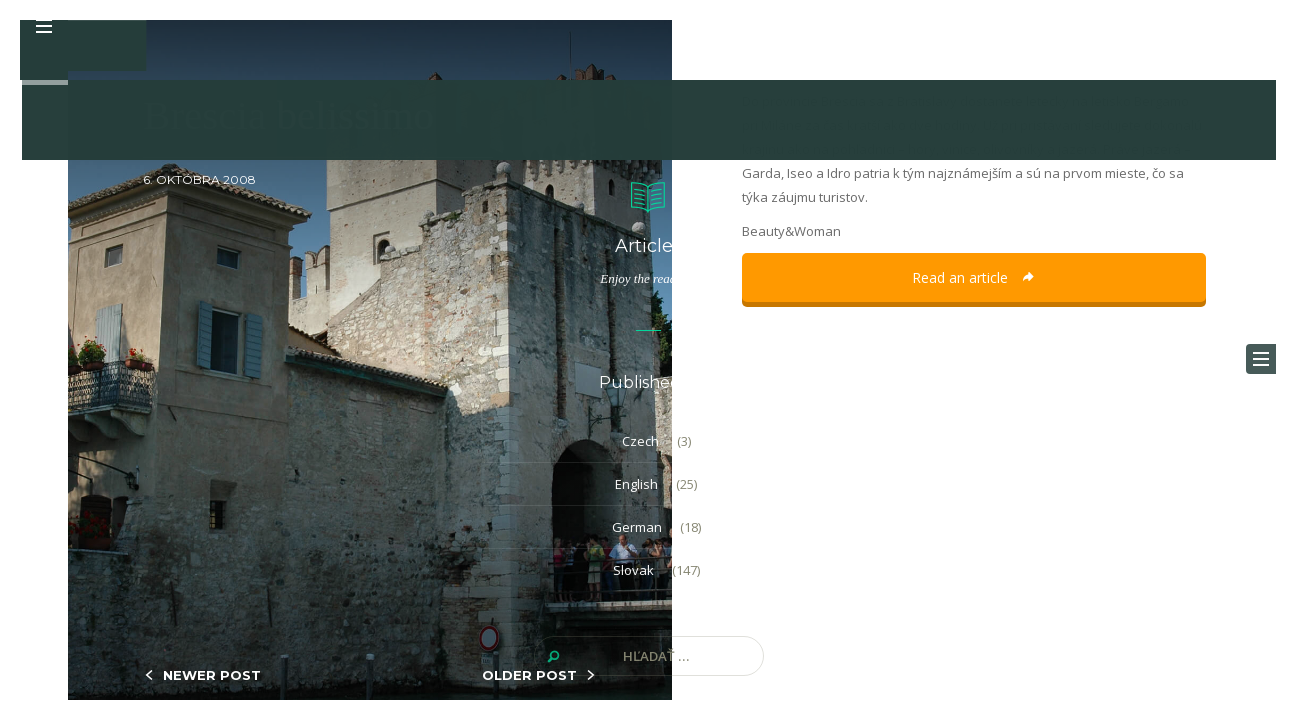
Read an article (974, 277)
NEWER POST (212, 675)
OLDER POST (529, 675)
